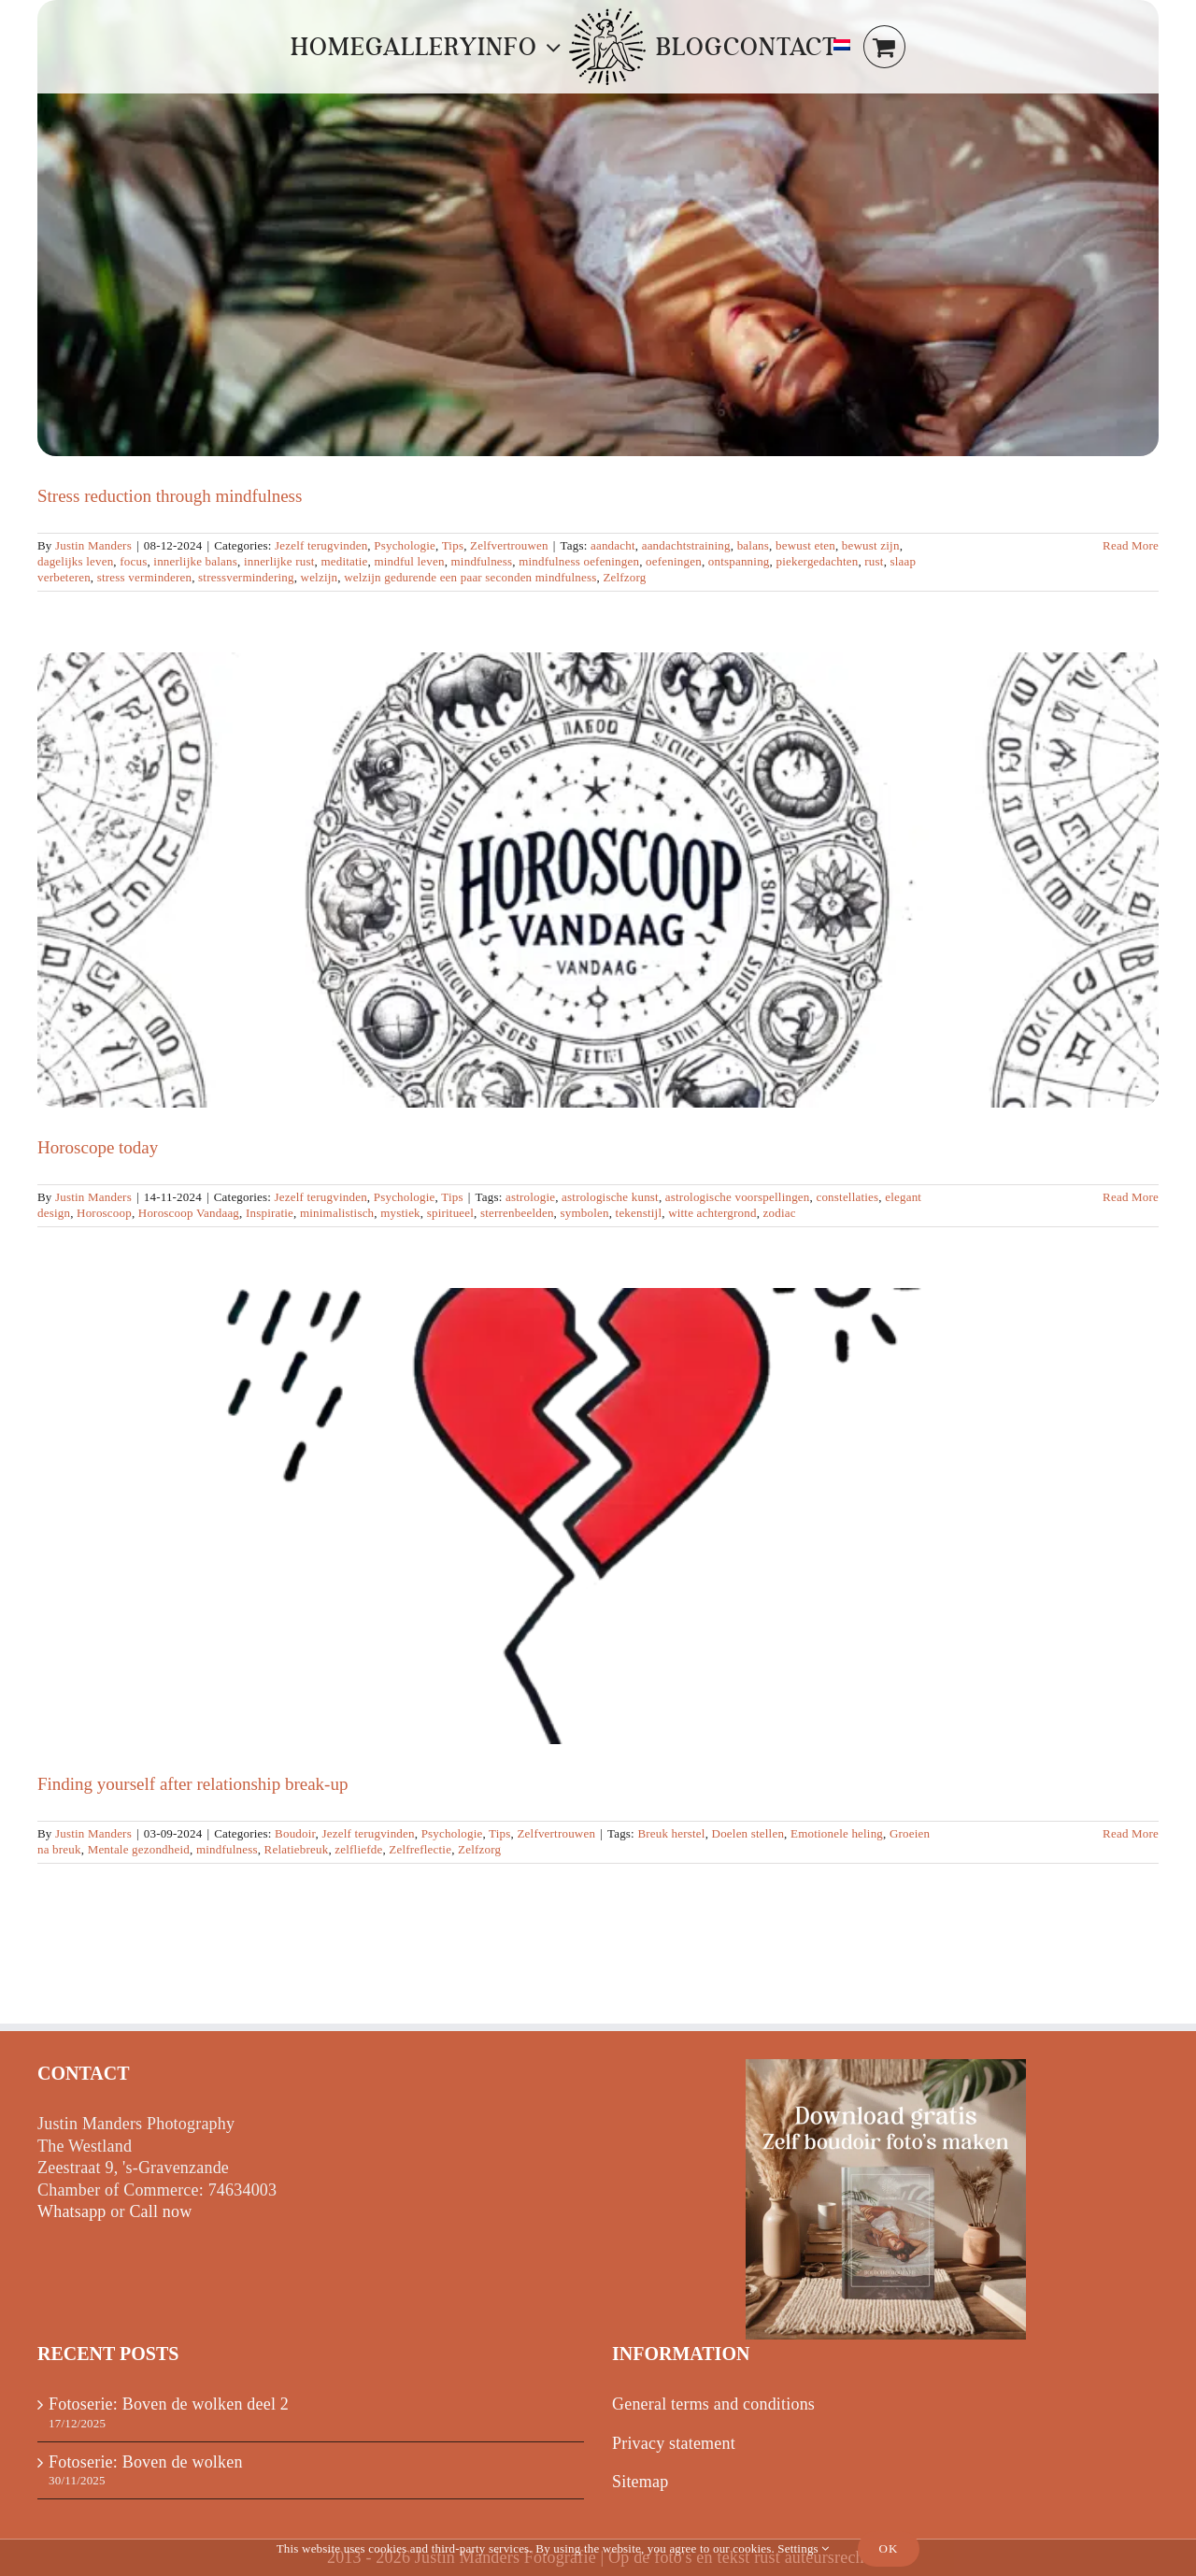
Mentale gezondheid (139, 1849)
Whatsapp (72, 2211)
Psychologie (404, 545)
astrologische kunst (610, 1197)
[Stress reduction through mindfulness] (598, 228)
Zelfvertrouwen (509, 545)
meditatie (343, 561)
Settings (803, 2548)
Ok (889, 2548)
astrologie (530, 1197)
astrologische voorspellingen (737, 1197)
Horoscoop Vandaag (188, 1213)
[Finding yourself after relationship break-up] (598, 1516)
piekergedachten (817, 561)
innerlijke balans (195, 561)
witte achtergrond (712, 1213)
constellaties (847, 1197)
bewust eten (805, 545)
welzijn (319, 577)
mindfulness (482, 561)
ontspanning (739, 561)
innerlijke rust (279, 561)
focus (133, 561)
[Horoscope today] (598, 880)
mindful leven (409, 561)
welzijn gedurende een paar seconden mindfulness (470, 577)
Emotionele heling (836, 1833)
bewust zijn (871, 545)
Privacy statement (673, 2443)
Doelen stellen (748, 1833)
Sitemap (640, 2481)
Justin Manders (93, 545)
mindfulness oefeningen (579, 561)
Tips (452, 545)
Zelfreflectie (420, 1849)
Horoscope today (97, 1147)
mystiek (400, 1213)
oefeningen (674, 561)
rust (873, 561)
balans (753, 545)
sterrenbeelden (517, 1213)
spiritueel (450, 1213)
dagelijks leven (75, 561)
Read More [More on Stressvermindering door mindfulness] (1131, 545)
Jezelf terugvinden (321, 545)
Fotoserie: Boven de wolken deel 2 (169, 2404)
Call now (160, 2211)
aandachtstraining (686, 545)
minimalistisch (337, 1213)
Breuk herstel (671, 1833)
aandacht (613, 545)
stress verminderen (144, 577)
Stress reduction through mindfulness (169, 496)
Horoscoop (104, 1213)
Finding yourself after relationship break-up (192, 1784)
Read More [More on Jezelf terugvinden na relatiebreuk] (1131, 1833)
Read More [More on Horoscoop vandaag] (1131, 1197)
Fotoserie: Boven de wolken (146, 2462)
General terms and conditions (713, 2404)
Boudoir (295, 1833)
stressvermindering (246, 577)
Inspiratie (269, 1213)
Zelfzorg (624, 577)
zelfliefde (358, 1849)
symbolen (585, 1213)
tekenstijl (639, 1213)
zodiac (779, 1213)
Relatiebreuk (296, 1849)
